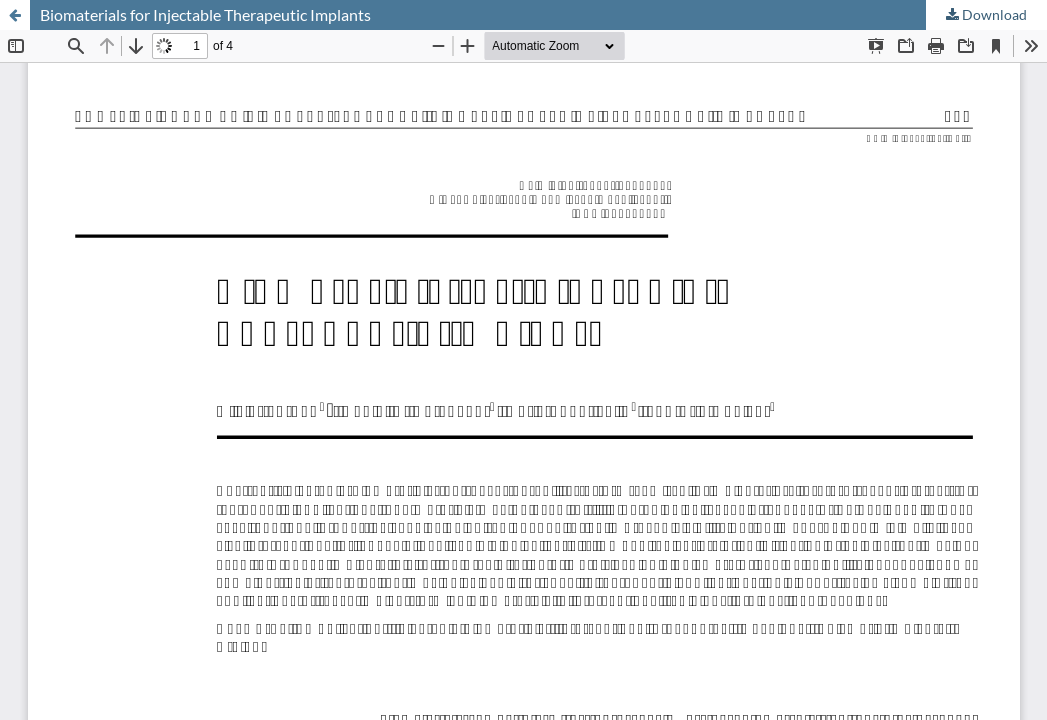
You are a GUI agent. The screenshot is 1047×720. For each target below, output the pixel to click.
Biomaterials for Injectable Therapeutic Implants (205, 14)
